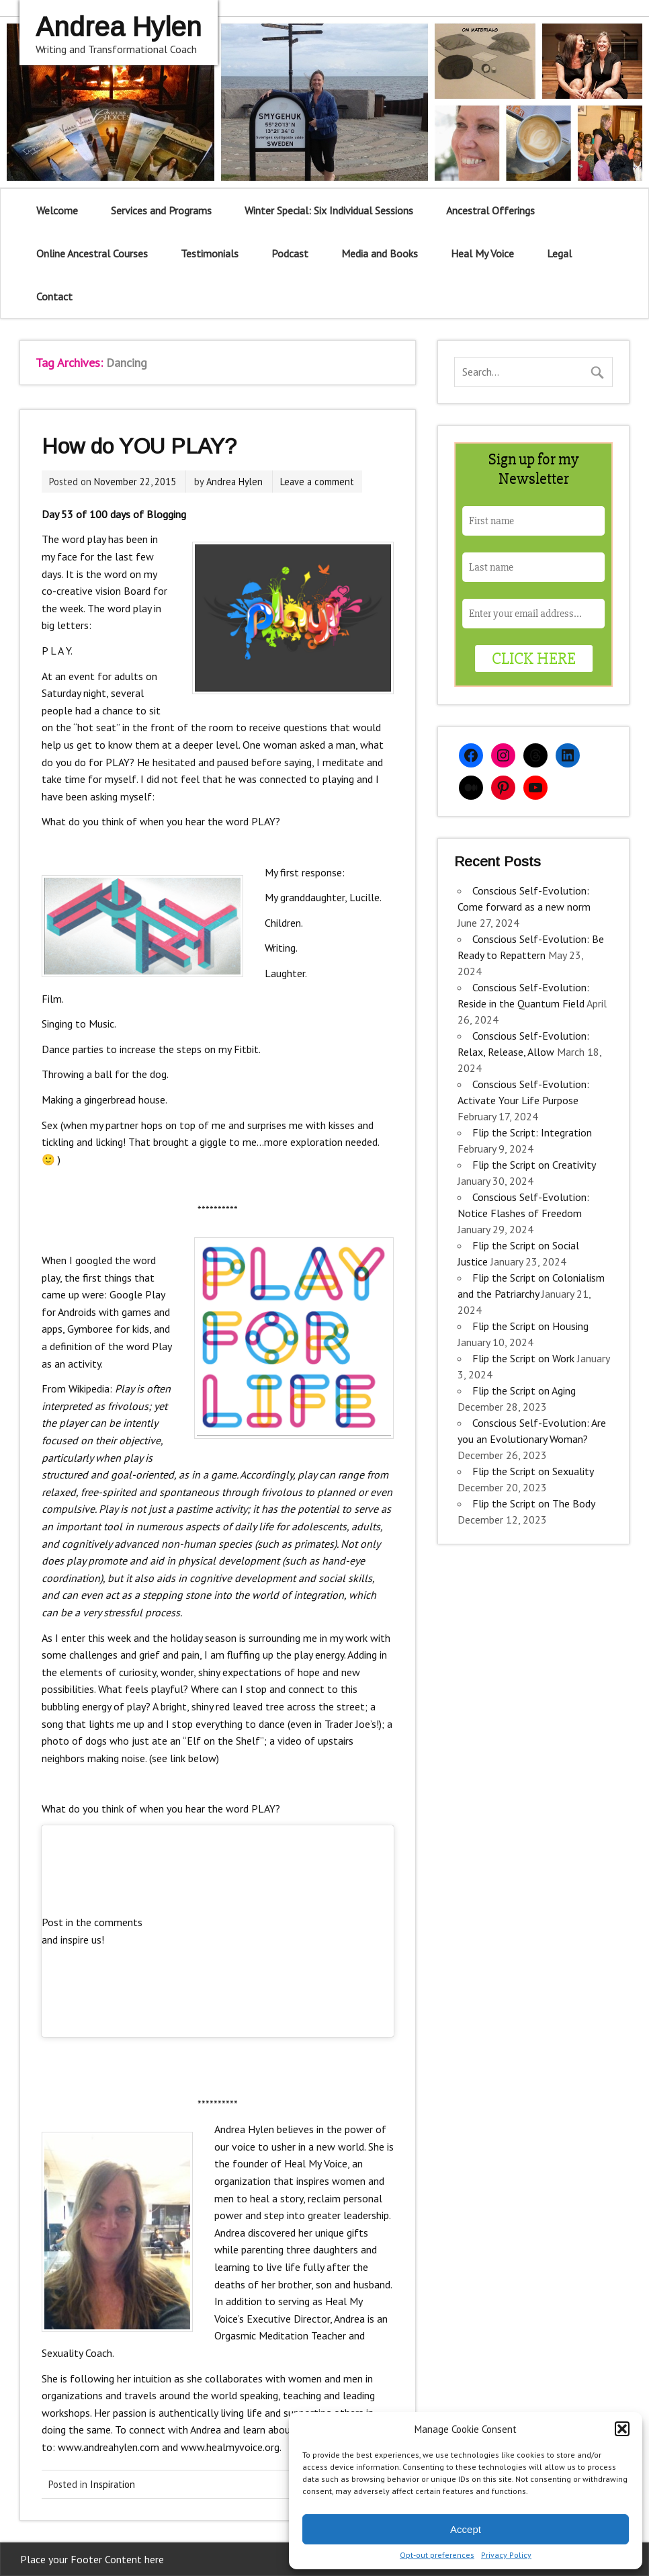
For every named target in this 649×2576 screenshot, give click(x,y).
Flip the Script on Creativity (533, 1164)
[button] (622, 2429)
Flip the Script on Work (523, 1358)
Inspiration (112, 2484)
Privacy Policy (506, 2555)
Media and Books (379, 253)
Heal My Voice (482, 253)
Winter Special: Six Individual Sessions (329, 210)
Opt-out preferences (437, 2555)
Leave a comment (317, 481)
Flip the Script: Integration (532, 1132)
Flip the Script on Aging (524, 1390)
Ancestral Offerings (490, 210)
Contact (54, 296)
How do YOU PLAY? (139, 446)
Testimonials (210, 253)
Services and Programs (161, 210)
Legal (559, 253)
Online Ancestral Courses (92, 253)
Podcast (289, 253)
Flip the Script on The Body (533, 1503)
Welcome (57, 210)
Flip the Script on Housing (530, 1326)
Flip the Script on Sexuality (532, 1471)
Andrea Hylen (234, 481)
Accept (465, 2529)
